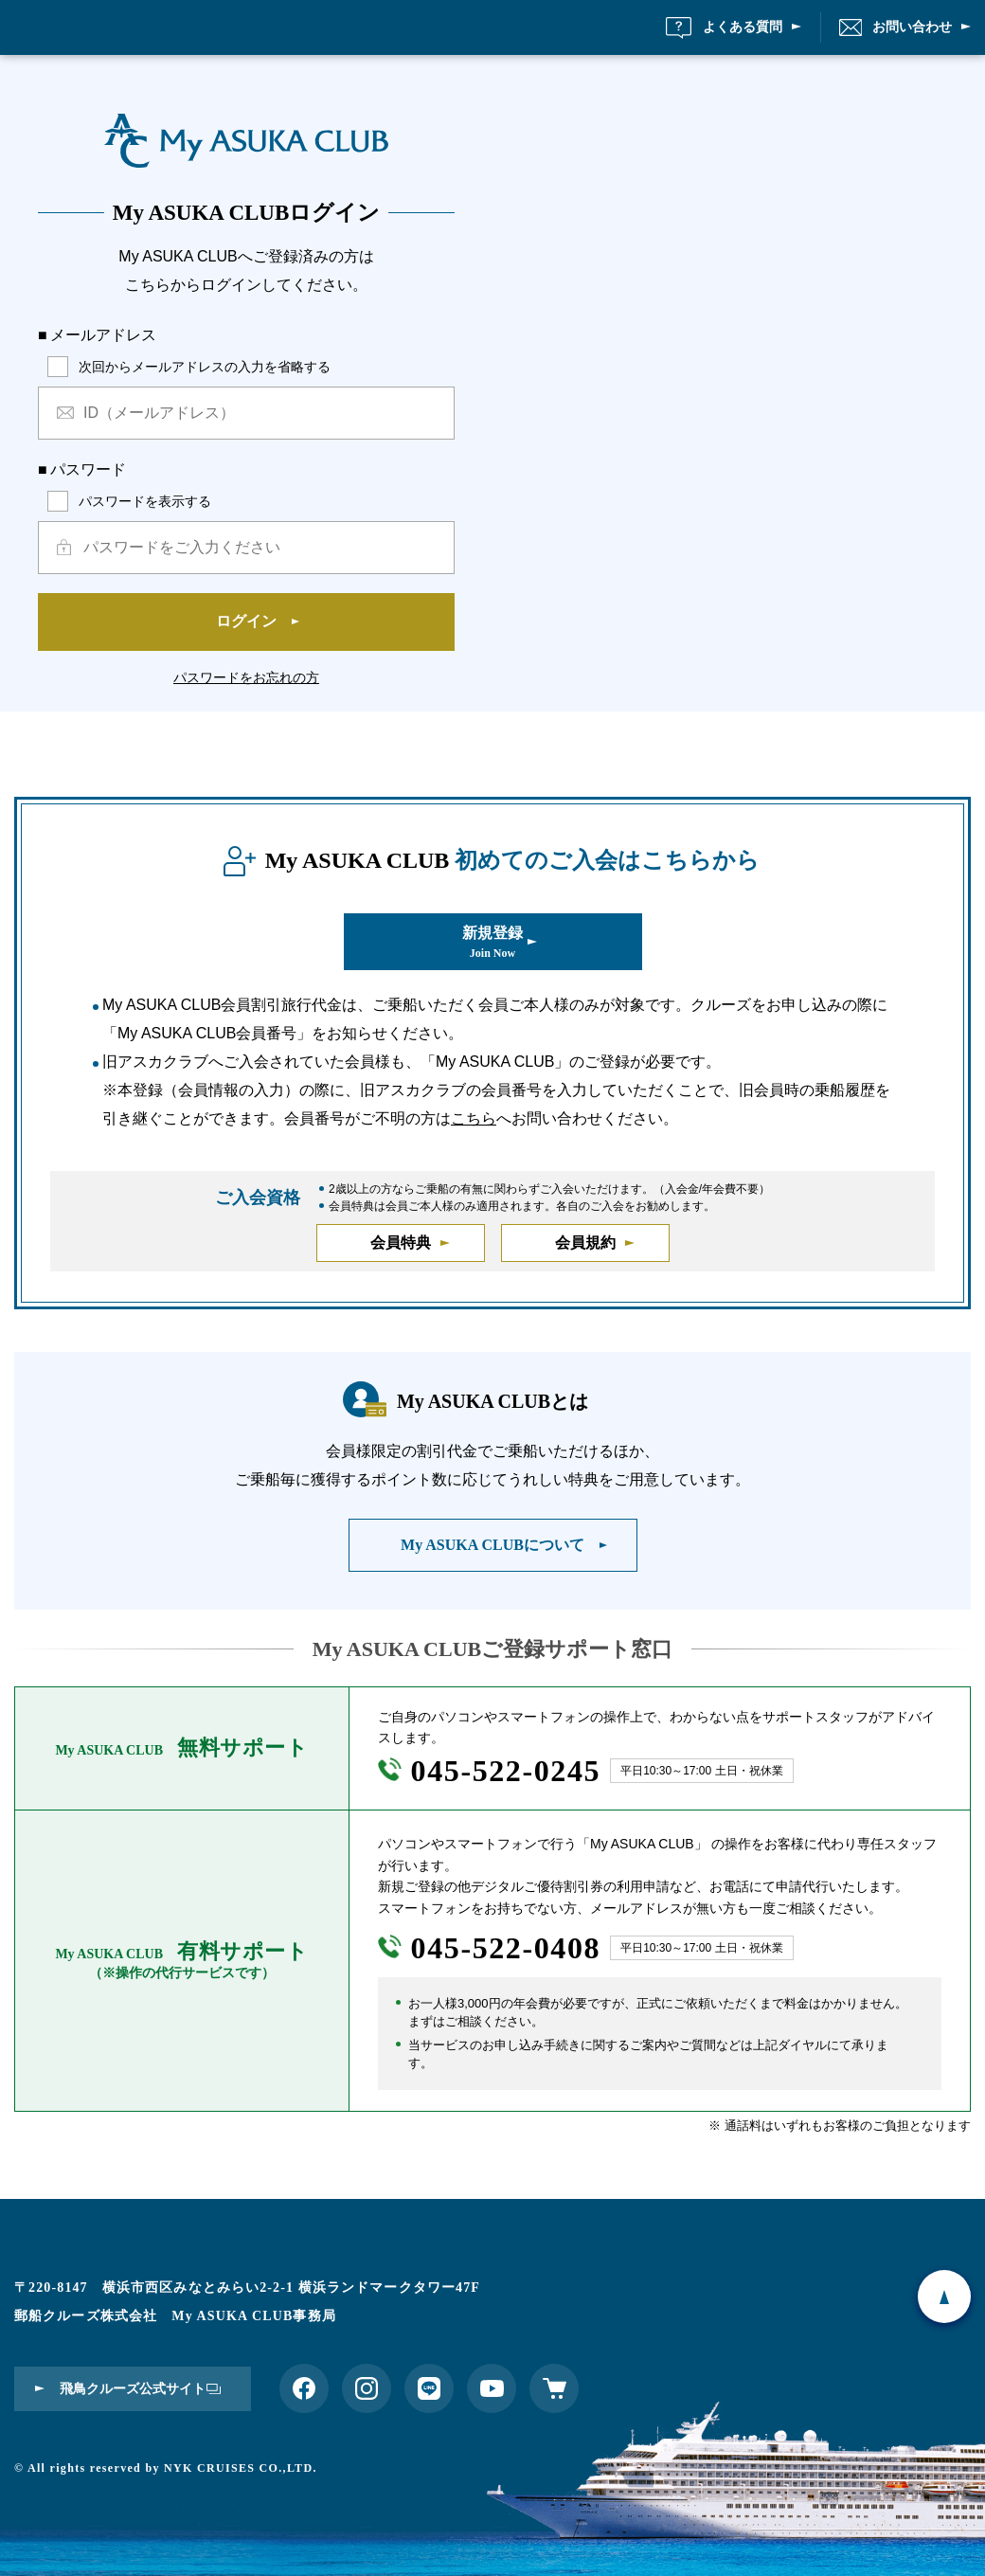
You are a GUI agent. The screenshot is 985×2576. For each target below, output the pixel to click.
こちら (473, 1130)
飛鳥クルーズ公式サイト (133, 2389)
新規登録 (492, 954)
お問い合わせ (912, 33)
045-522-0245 (506, 1783)
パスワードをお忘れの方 (246, 689)
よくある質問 (742, 33)
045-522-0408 (506, 1960)
